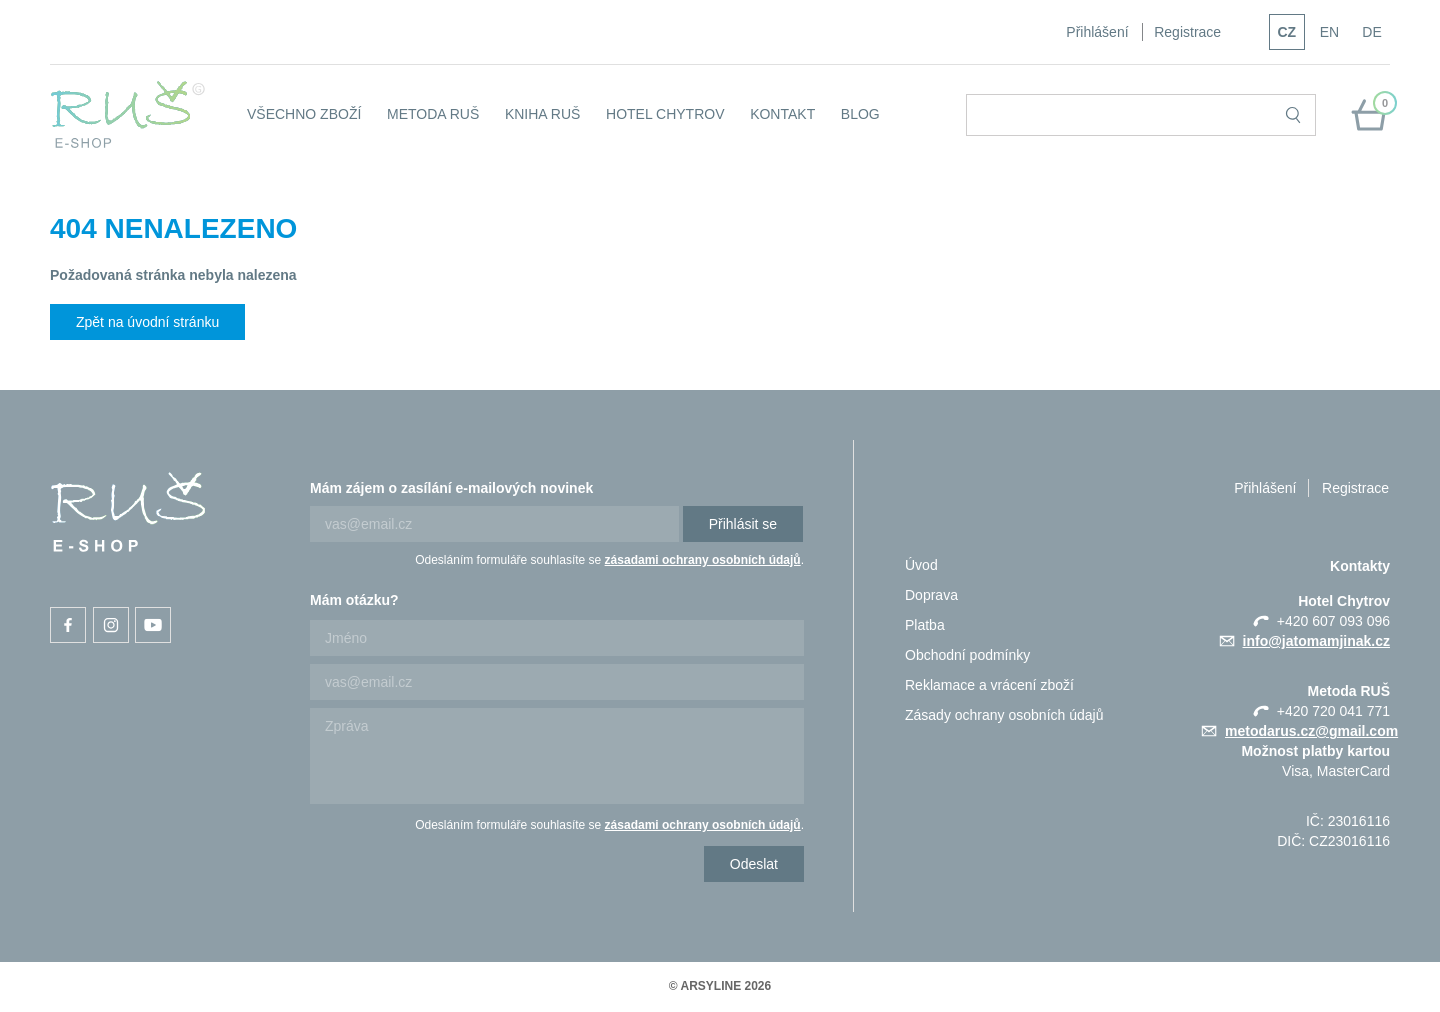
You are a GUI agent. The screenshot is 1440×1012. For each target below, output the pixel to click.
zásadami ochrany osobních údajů (703, 560)
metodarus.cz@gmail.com (1311, 731)
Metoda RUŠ (433, 114)
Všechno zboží (304, 114)
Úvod (921, 565)
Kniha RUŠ (542, 114)
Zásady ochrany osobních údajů (1004, 715)
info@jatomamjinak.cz (1316, 641)
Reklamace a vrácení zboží (989, 685)
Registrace (1187, 32)
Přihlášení (1097, 32)
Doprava (931, 595)
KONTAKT (782, 114)
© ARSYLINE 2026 (720, 986)
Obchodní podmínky (967, 655)
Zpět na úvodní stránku (147, 322)
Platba (925, 625)
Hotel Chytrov (665, 114)
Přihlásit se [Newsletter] (743, 524)
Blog (860, 114)
